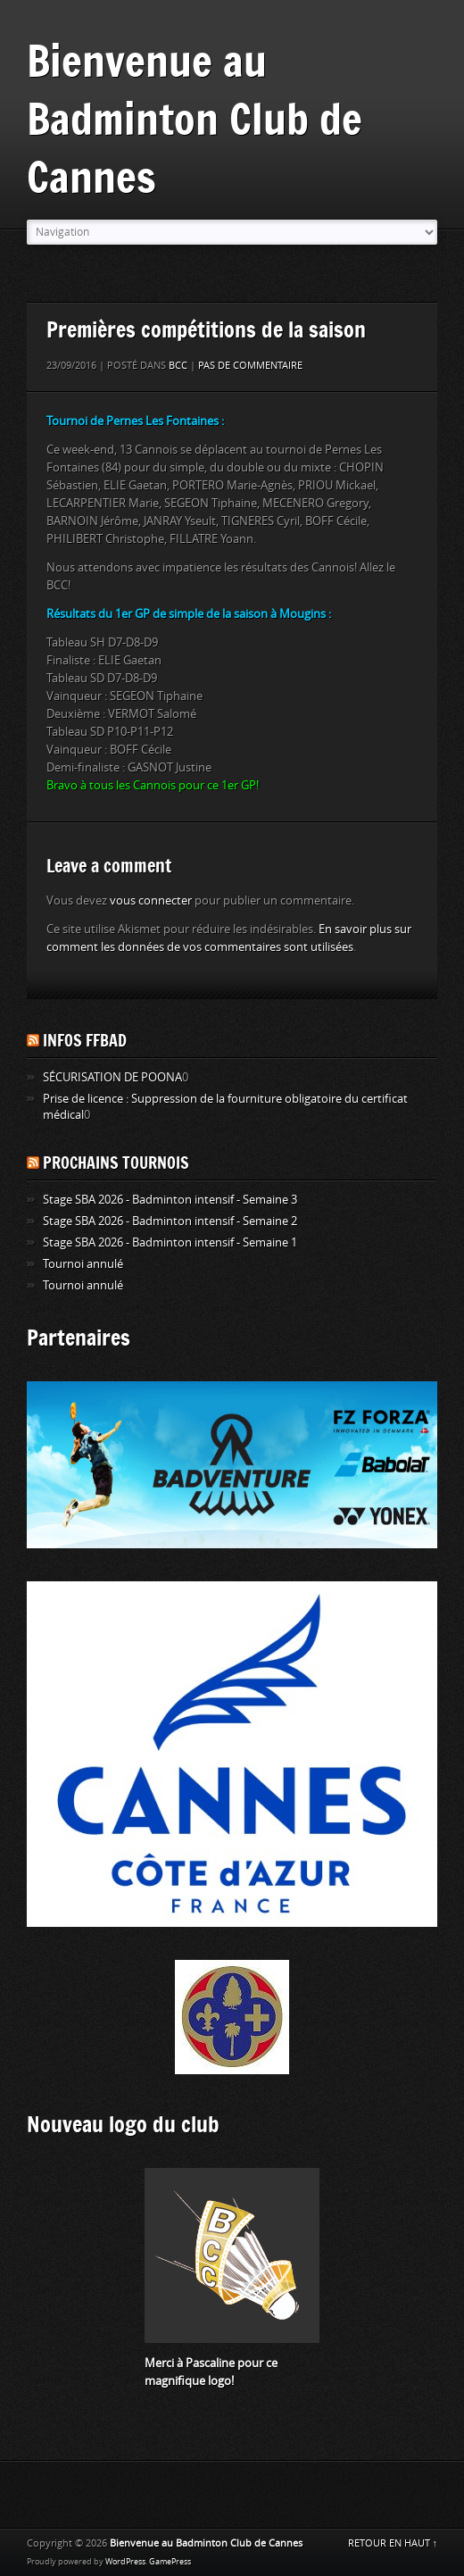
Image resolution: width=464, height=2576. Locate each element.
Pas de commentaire (250, 365)
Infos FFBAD (85, 1040)
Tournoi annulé (83, 1264)
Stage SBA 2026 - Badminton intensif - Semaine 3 (170, 1199)
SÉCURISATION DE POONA (112, 1077)
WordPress (125, 2561)
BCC (178, 365)
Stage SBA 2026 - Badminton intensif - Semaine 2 (170, 1221)
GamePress (170, 2561)
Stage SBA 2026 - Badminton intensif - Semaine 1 (170, 1242)
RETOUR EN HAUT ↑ (393, 2543)
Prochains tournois (116, 1162)
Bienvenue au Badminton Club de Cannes (194, 118)
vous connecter (151, 900)
